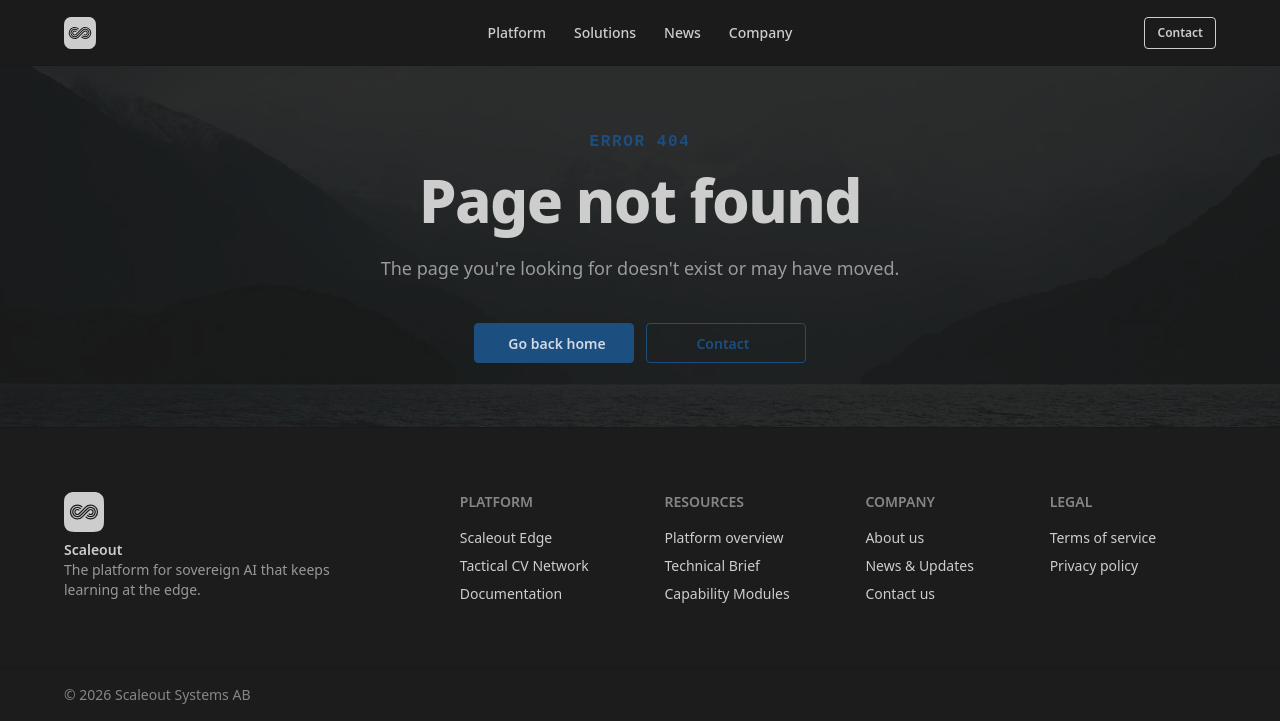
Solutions (605, 32)
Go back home (557, 343)
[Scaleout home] (80, 33)
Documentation (511, 593)
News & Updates (919, 565)
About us (894, 537)
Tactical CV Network (524, 565)
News (682, 32)
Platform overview (724, 537)
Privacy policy (1094, 565)
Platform (517, 32)
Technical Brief (712, 565)
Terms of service (1103, 537)
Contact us (900, 593)
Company (761, 32)
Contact (1180, 32)
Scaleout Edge (506, 537)
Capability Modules (727, 593)
